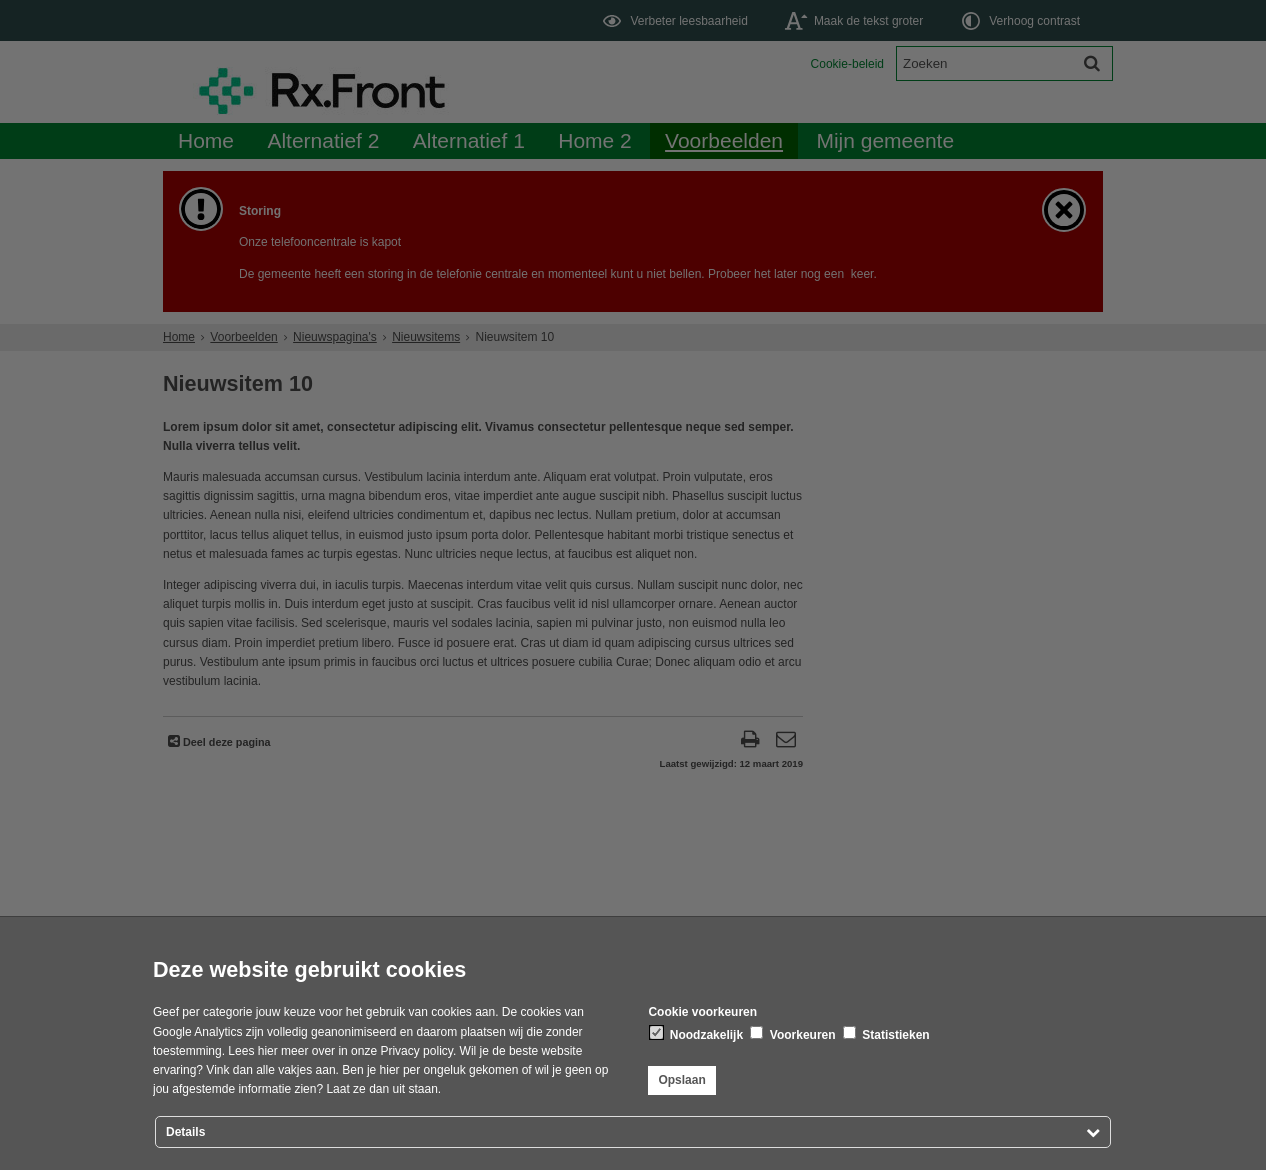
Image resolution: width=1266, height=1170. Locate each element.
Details (185, 1132)
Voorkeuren (792, 1034)
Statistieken (886, 1034)
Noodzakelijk (696, 1034)
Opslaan (681, 1080)
